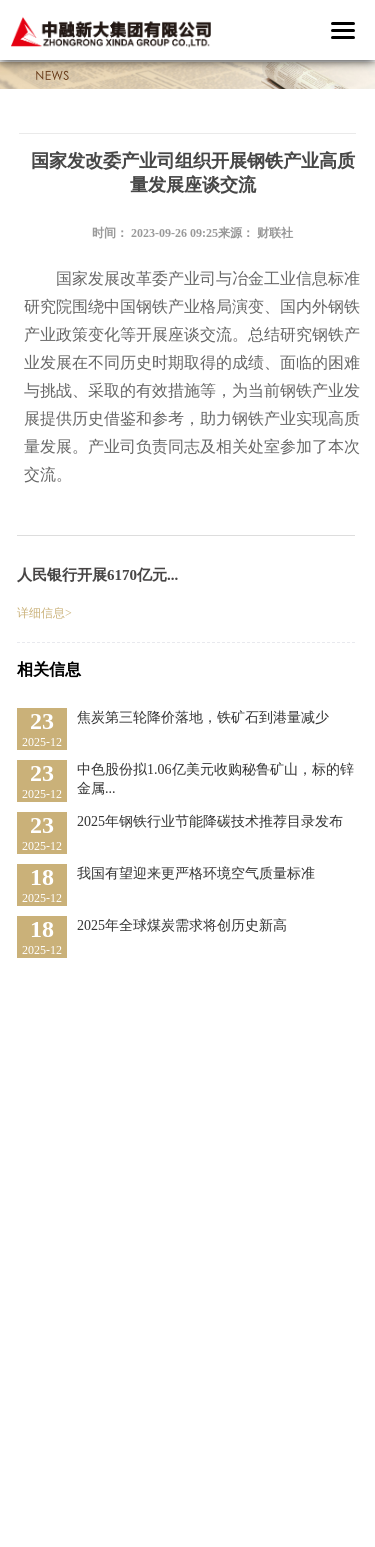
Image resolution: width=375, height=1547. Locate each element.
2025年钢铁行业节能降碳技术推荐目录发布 (210, 821)
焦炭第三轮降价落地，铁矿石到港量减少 (203, 717)
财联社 (275, 233)
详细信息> (44, 613)
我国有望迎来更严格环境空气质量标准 (196, 873)
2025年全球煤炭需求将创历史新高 (182, 925)
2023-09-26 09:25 (174, 233)
